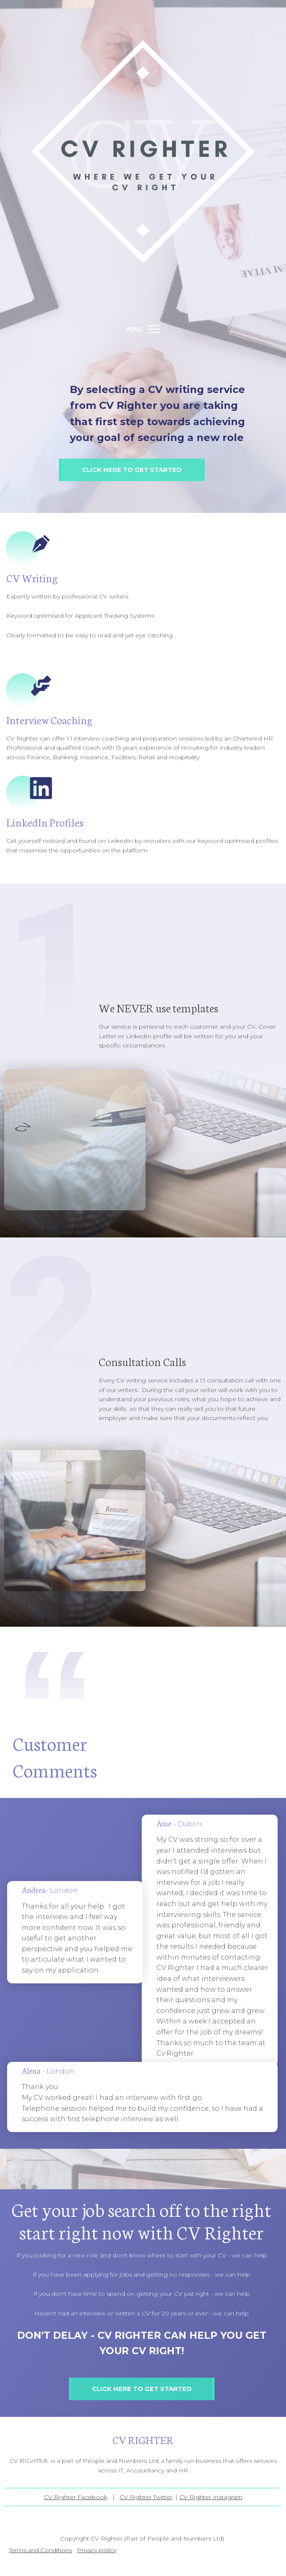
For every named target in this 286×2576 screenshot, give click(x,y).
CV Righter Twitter (146, 2497)
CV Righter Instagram (211, 2497)
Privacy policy (96, 2550)
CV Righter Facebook (75, 2497)
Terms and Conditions (40, 2550)
